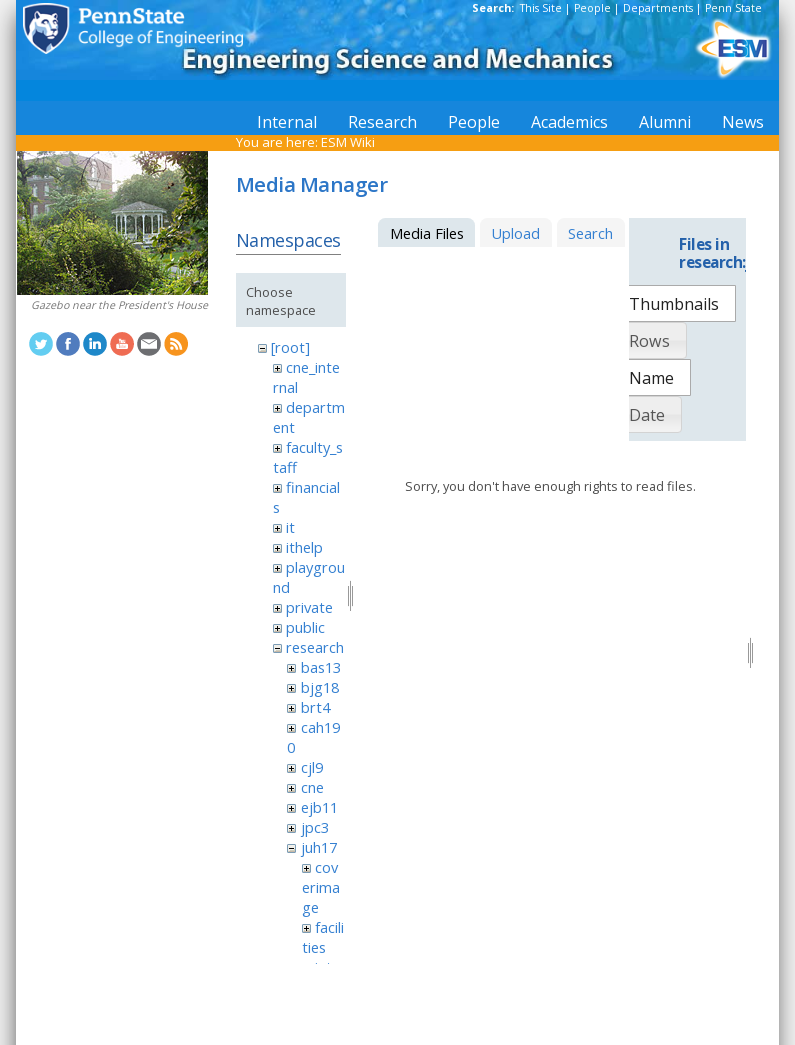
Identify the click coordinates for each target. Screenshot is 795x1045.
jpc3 (315, 827)
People (592, 8)
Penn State (733, 8)
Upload (515, 233)
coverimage (321, 887)
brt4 (315, 707)
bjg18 (320, 687)
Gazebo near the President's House (119, 305)
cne (312, 787)
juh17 (319, 847)
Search (590, 233)
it (290, 527)
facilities (323, 937)
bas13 (321, 667)
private (309, 607)
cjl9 (312, 767)
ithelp (304, 547)
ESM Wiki (348, 142)
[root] (290, 347)
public (305, 627)
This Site (541, 8)
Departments (658, 8)
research (315, 647)
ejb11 (319, 807)
